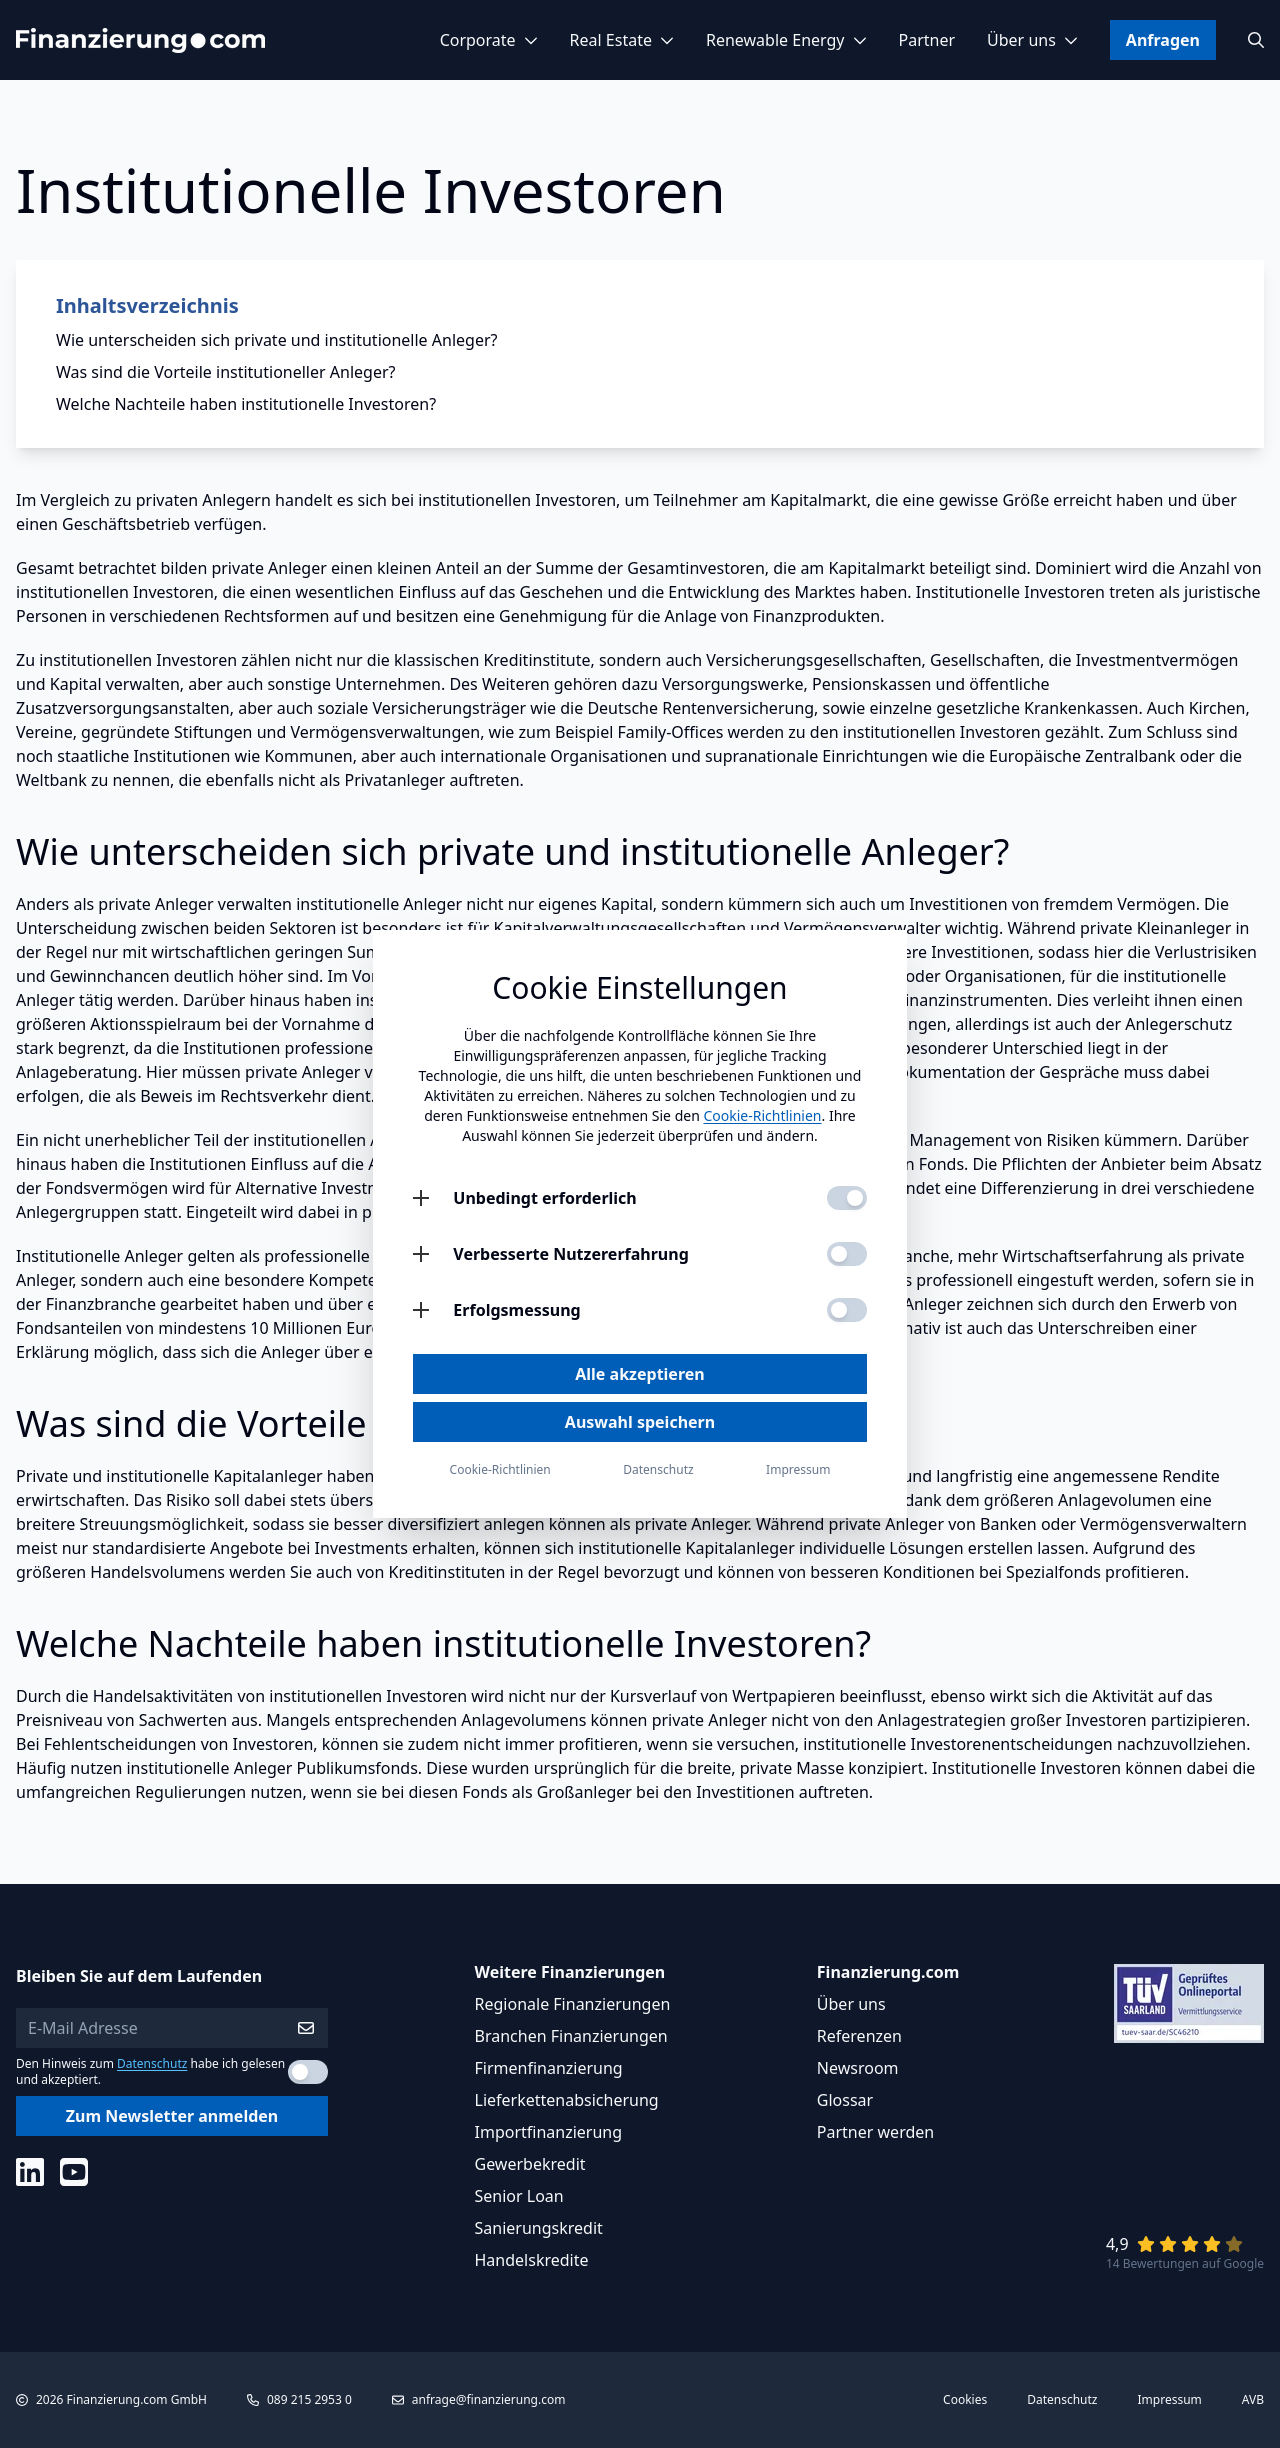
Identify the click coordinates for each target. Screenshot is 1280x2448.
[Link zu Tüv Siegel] (1189, 2003)
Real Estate (622, 40)
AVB (1253, 2400)
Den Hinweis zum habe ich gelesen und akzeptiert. (150, 2072)
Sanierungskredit (539, 2228)
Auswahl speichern (640, 1422)
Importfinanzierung (549, 2132)
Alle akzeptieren (639, 1374)
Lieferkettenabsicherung (567, 2100)
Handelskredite (532, 2260)
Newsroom (858, 2068)
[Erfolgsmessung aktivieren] (847, 1310)
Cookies (965, 2400)
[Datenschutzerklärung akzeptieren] (308, 2072)
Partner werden (875, 2132)
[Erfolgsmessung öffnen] (421, 1310)
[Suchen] (1256, 40)
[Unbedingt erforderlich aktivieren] (847, 1198)
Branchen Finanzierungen (571, 2036)
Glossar (845, 2100)
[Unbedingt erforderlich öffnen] (421, 1198)
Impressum (1170, 2400)
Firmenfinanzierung (549, 2068)
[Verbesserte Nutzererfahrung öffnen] (421, 1254)
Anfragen (1163, 40)
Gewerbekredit (530, 2164)
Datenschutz (152, 2063)
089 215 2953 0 (309, 2399)
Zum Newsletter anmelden (172, 2116)
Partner (927, 40)
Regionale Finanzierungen (573, 2004)
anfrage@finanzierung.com (489, 2399)
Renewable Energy (786, 40)
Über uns (1032, 40)
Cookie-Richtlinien (762, 1115)
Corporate (489, 40)
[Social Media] (30, 2172)
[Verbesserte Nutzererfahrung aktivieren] (847, 1254)
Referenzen (859, 2036)
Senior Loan (519, 2196)
